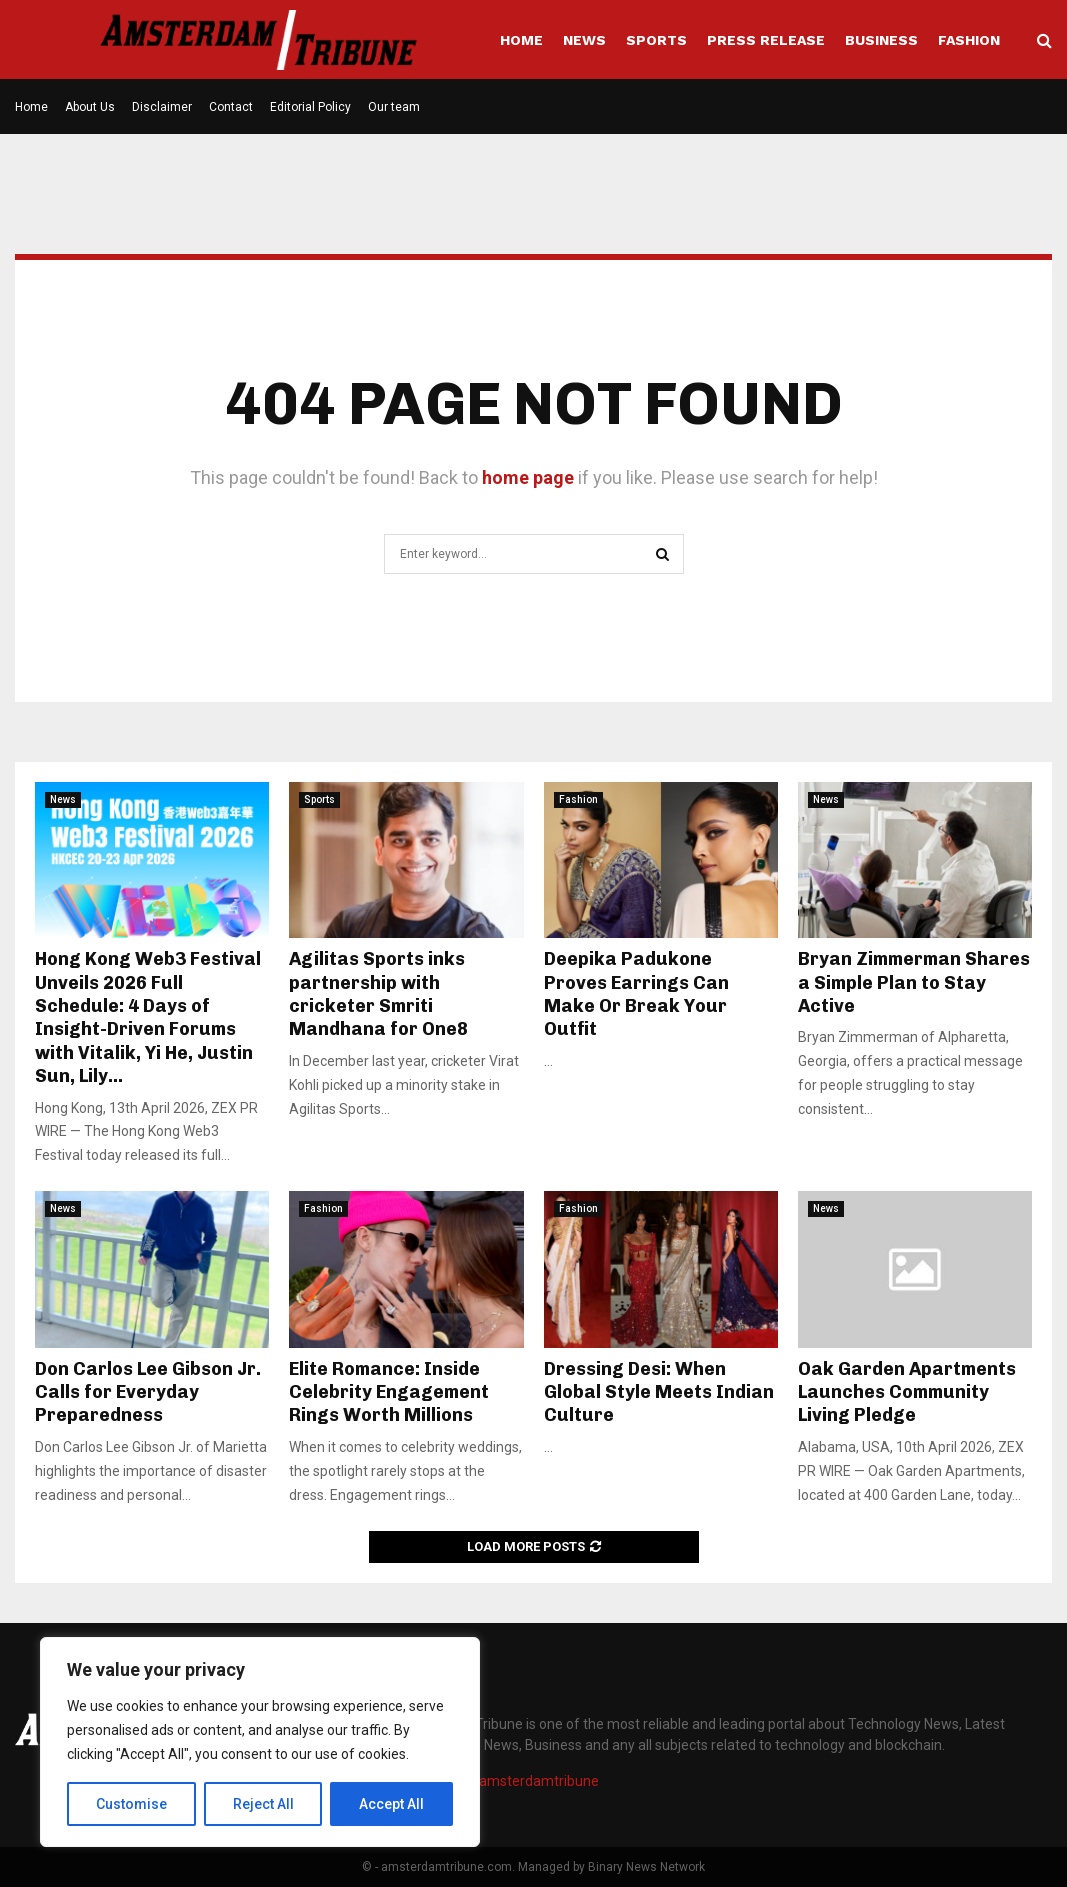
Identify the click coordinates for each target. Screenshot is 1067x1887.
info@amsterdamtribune (520, 1781)
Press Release (766, 40)
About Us (90, 107)
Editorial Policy (310, 107)
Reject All (263, 1804)
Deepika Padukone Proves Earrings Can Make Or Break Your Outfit (636, 994)
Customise (131, 1804)
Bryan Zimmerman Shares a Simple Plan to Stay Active (914, 982)
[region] (260, 1742)
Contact (231, 107)
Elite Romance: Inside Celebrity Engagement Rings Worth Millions (389, 1392)
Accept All (391, 1804)
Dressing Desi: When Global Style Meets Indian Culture (659, 1392)
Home (521, 40)
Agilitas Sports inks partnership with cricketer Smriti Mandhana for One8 (378, 994)
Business (881, 40)
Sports (656, 40)
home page (528, 477)
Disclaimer (162, 107)
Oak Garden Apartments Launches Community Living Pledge (907, 1392)
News (584, 40)
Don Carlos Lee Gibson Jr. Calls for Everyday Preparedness (148, 1392)
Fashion (969, 40)
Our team (394, 107)
